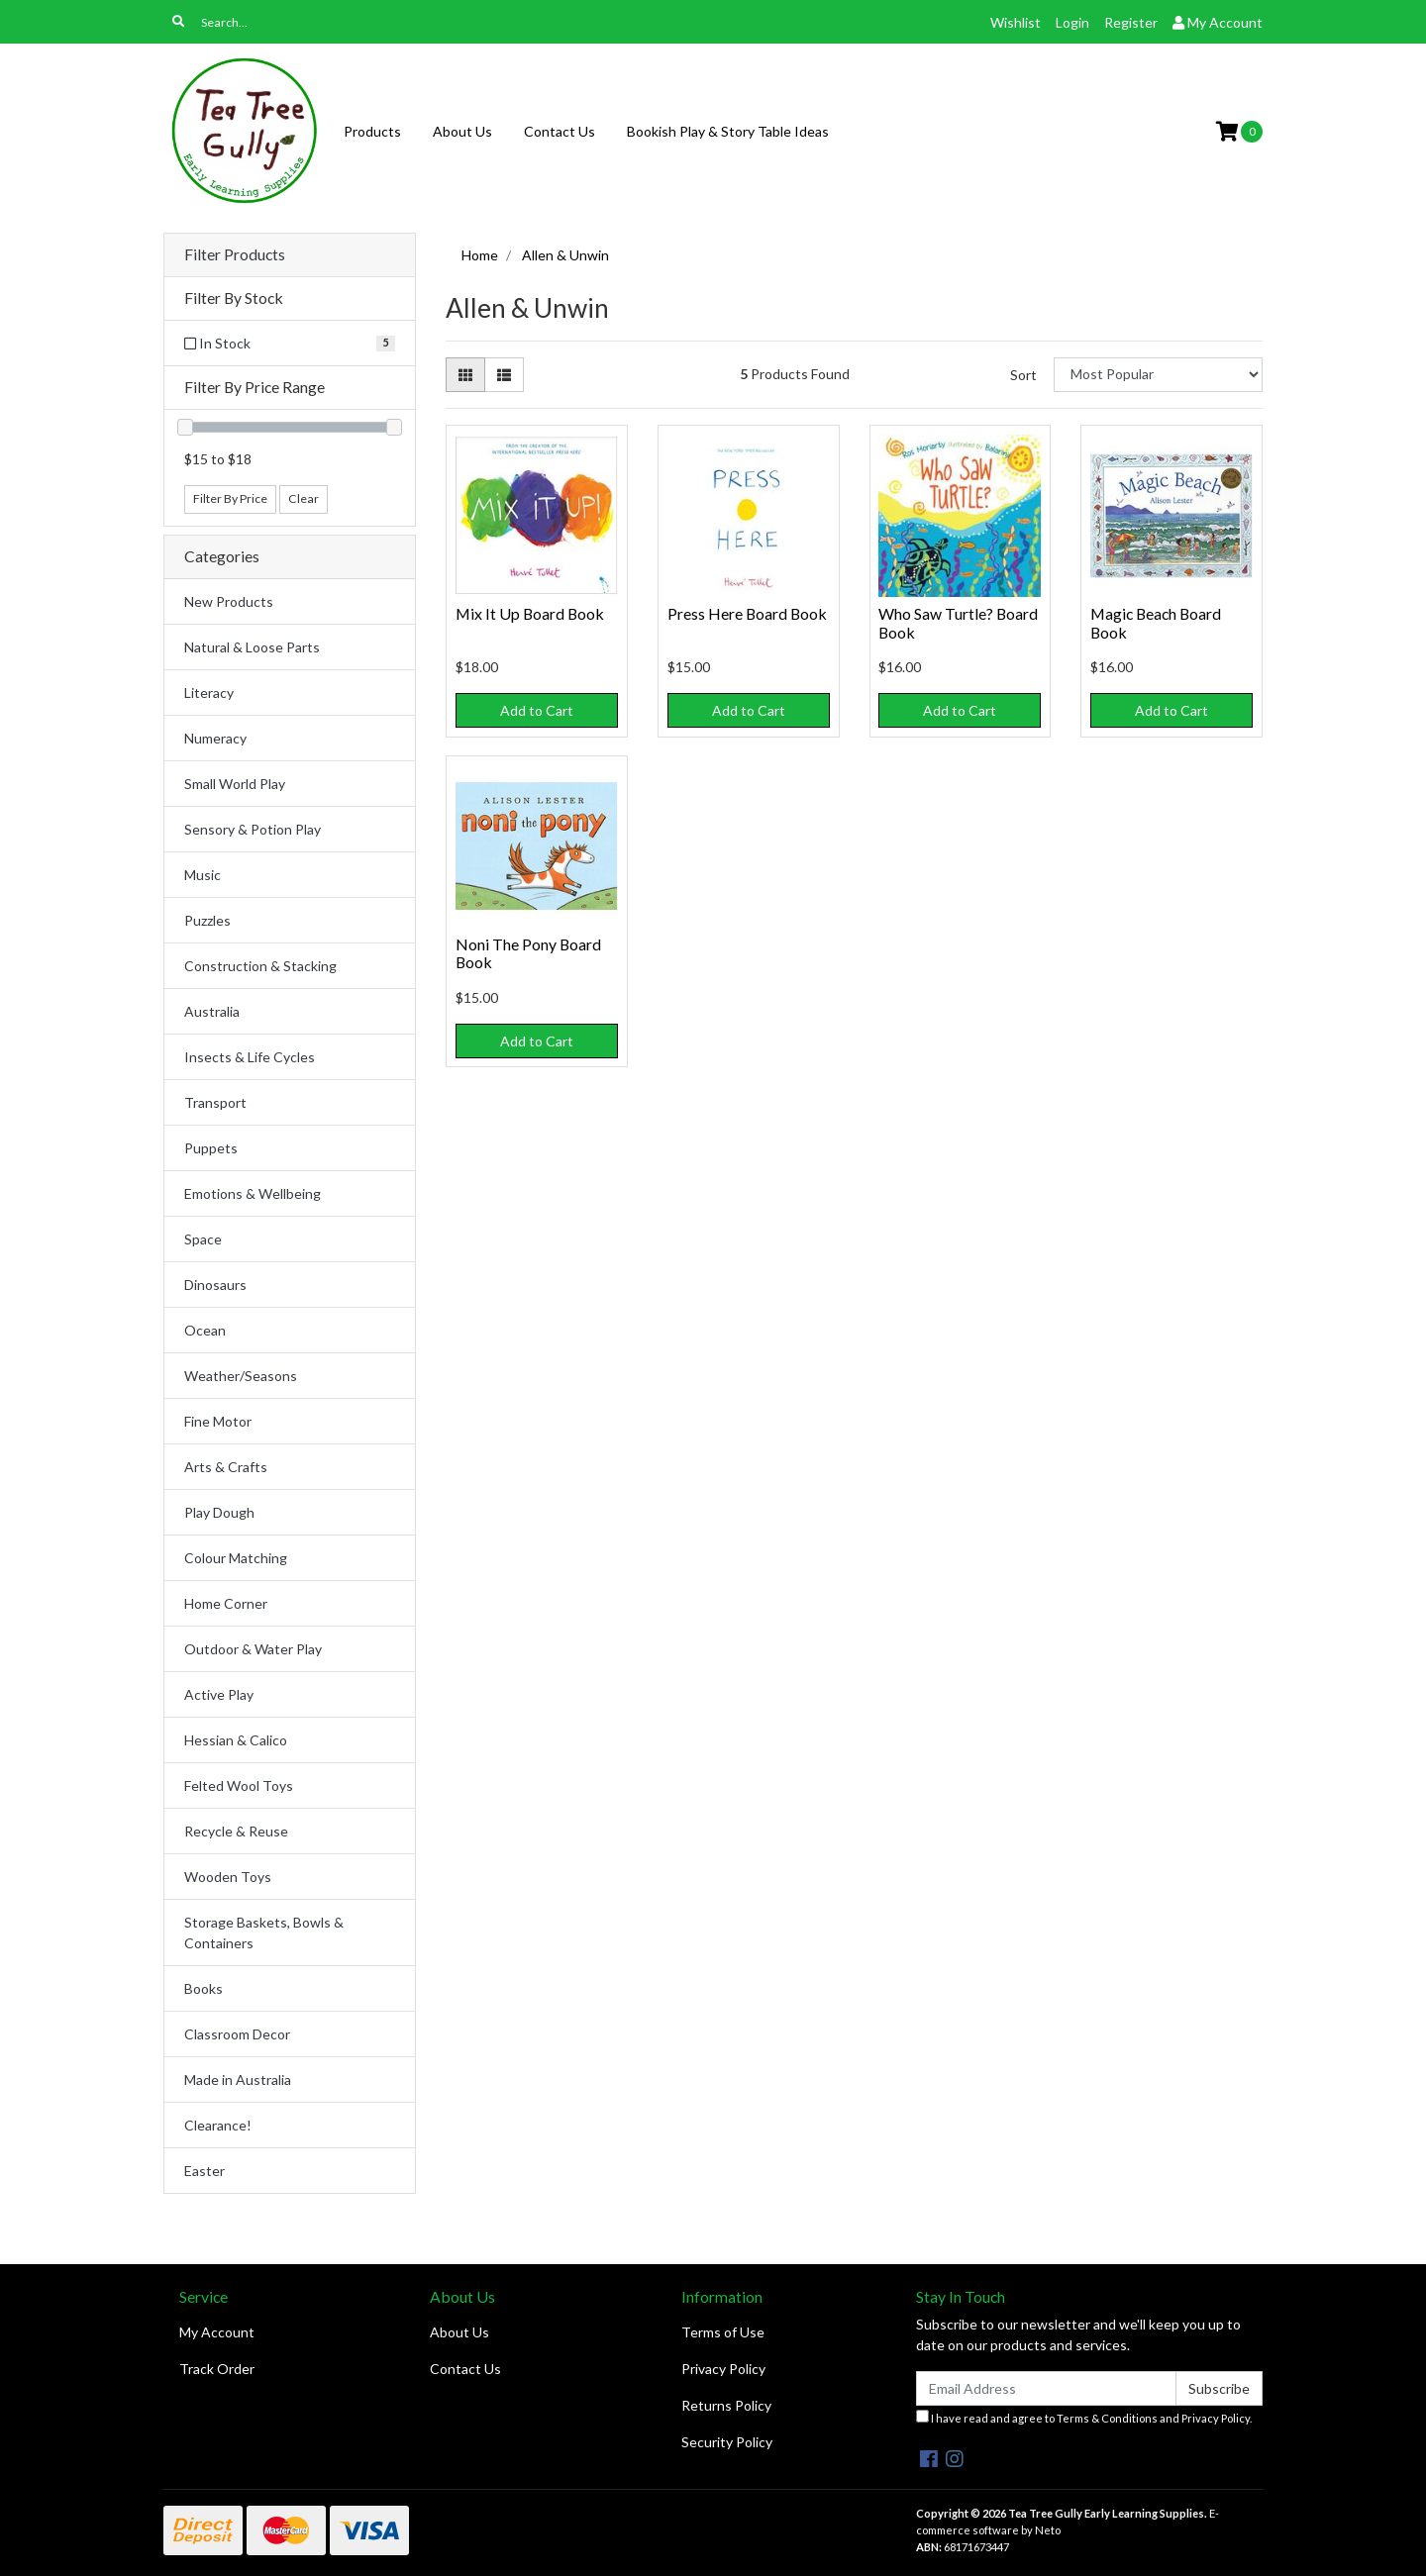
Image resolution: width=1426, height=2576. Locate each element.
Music (202, 874)
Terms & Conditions (1107, 2418)
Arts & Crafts (225, 1466)
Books (203, 1988)
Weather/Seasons (240, 1375)
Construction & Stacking (260, 965)
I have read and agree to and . (1084, 2417)
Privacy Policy (723, 2368)
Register (1131, 22)
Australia (212, 1011)
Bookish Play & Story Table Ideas (728, 131)
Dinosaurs (215, 1284)
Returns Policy (726, 2405)
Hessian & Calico (235, 1740)
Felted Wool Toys (238, 1785)
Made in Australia (237, 2079)
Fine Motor (218, 1421)
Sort (1023, 374)
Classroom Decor (237, 2034)
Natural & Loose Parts (252, 647)
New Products (228, 601)
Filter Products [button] (234, 254)
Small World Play (234, 783)
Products (372, 131)
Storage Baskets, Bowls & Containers (264, 1932)
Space (203, 1239)
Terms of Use (722, 2332)
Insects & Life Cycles (249, 1056)
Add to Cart (536, 710)
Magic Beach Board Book (1155, 623)
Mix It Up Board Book (530, 613)
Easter (204, 2170)
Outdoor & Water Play (253, 1648)
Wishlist (1015, 22)
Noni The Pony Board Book (528, 953)
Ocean (205, 1330)
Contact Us (559, 131)
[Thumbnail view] (465, 374)
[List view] (504, 374)
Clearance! (218, 2125)
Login (1072, 22)
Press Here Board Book (747, 613)
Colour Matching (235, 1557)
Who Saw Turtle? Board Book (958, 623)
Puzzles (207, 920)
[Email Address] (1046, 2388)
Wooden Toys (227, 1876)
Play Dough (219, 1512)
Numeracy (215, 738)
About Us (462, 131)
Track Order (217, 2368)
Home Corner (225, 1603)
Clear (303, 498)
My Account (217, 2332)
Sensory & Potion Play (252, 829)
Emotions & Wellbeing (252, 1193)
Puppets (211, 1147)
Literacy (209, 692)
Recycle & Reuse (236, 1831)
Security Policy (726, 2441)
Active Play (219, 1694)
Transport (215, 1102)
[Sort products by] (1158, 374)
